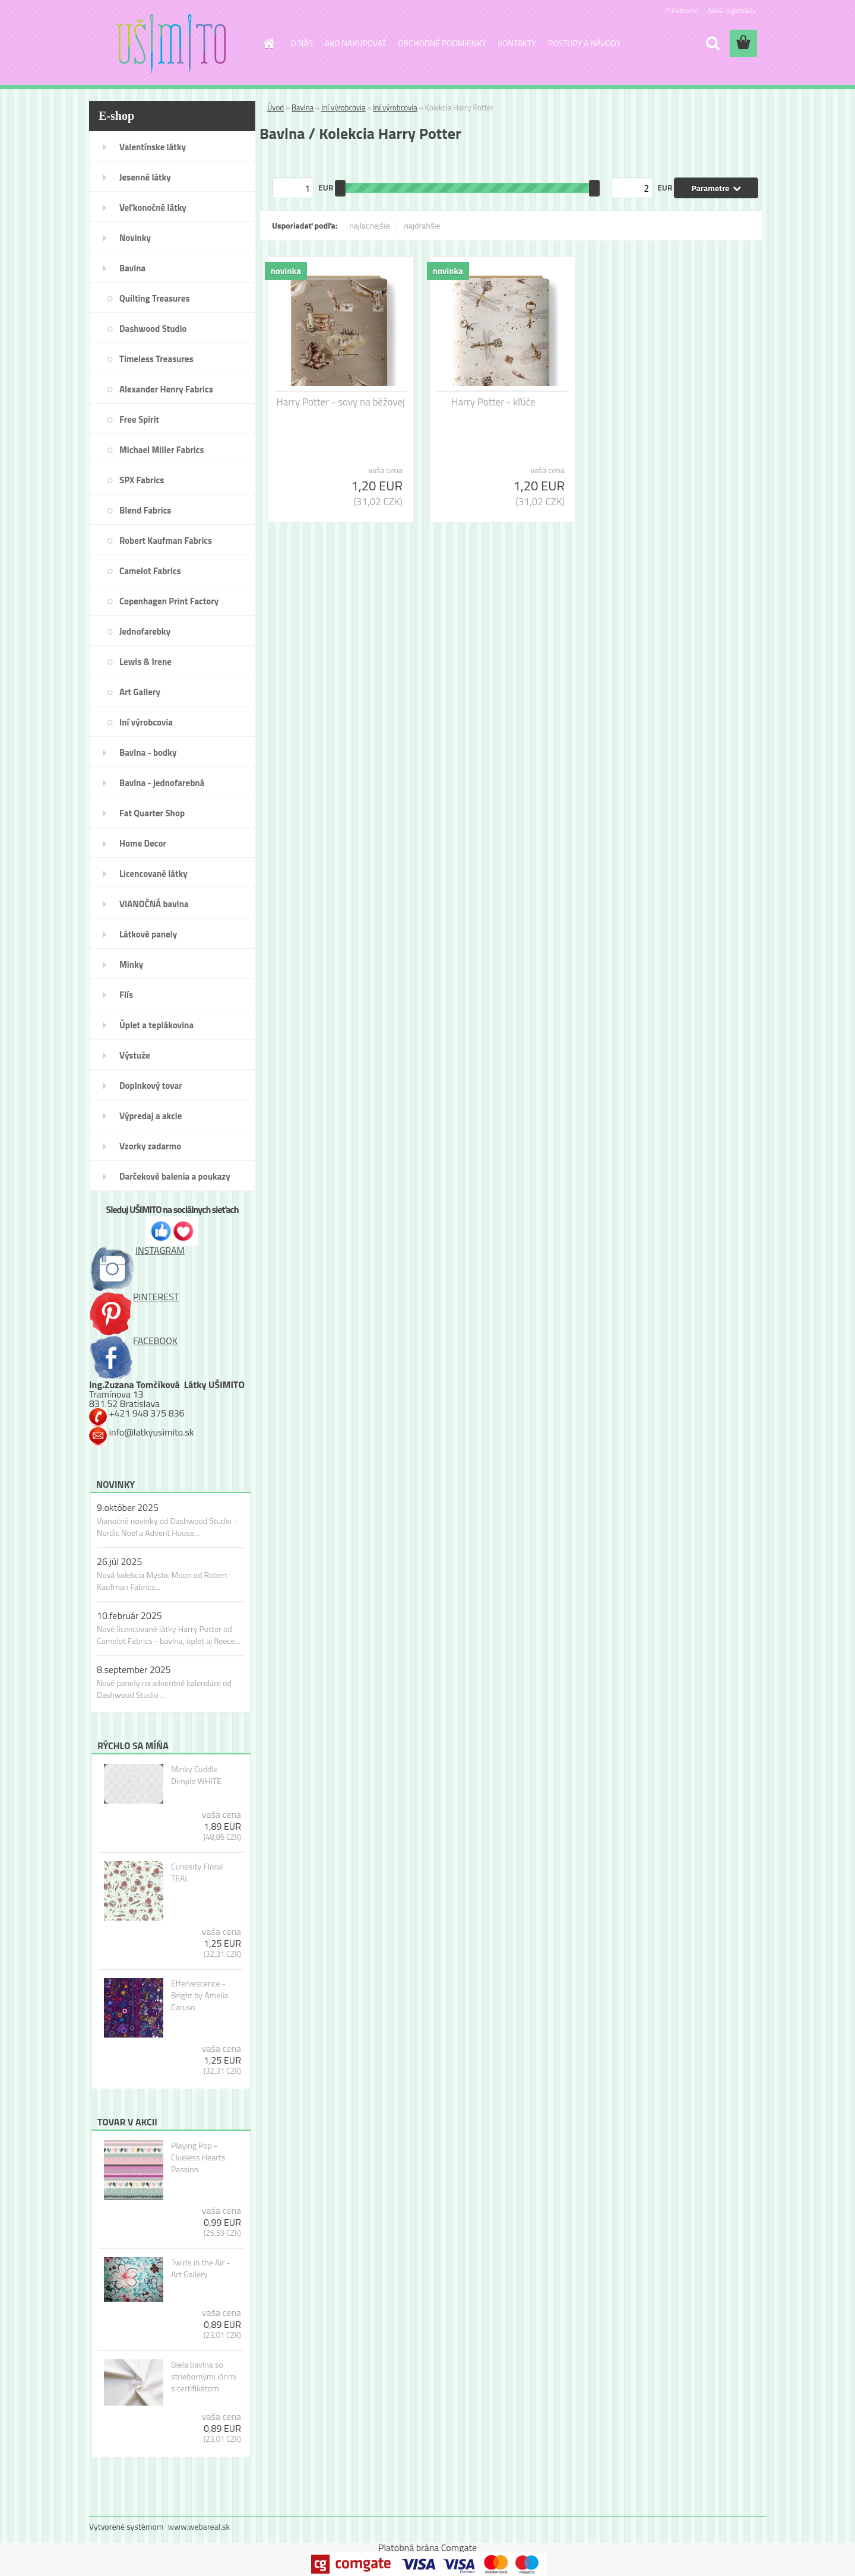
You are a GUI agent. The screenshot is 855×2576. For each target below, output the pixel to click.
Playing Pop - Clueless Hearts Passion (198, 2157)
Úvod (275, 107)
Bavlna (303, 107)
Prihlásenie (681, 10)
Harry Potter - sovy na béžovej (340, 402)
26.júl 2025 (119, 1561)
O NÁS (302, 43)
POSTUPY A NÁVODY (584, 43)
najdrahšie (422, 225)
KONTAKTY (517, 43)
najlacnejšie (369, 225)
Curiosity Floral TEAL (197, 1872)
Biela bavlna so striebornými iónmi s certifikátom (204, 2376)
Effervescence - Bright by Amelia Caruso (200, 1995)
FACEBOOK (133, 1340)
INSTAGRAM (137, 1250)
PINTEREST (134, 1296)
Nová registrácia (732, 10)
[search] (712, 43)
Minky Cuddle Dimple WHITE (196, 1775)
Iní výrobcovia (343, 107)
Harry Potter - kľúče (493, 402)
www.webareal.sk (199, 2526)
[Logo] (170, 44)
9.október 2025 (128, 1507)
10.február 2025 (129, 1615)
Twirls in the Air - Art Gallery (200, 2268)
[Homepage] (268, 43)
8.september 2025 (134, 1669)
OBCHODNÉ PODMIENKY (442, 43)
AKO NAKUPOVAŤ (355, 43)
